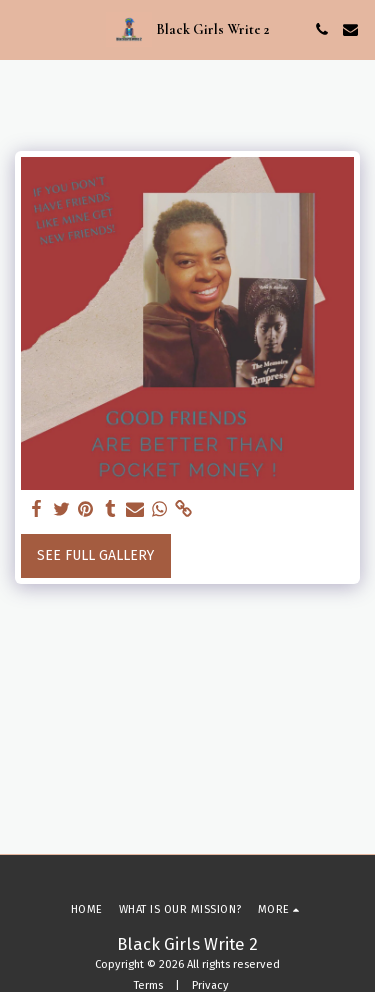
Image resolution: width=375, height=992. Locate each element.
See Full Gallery (95, 555)
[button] (22, 29)
